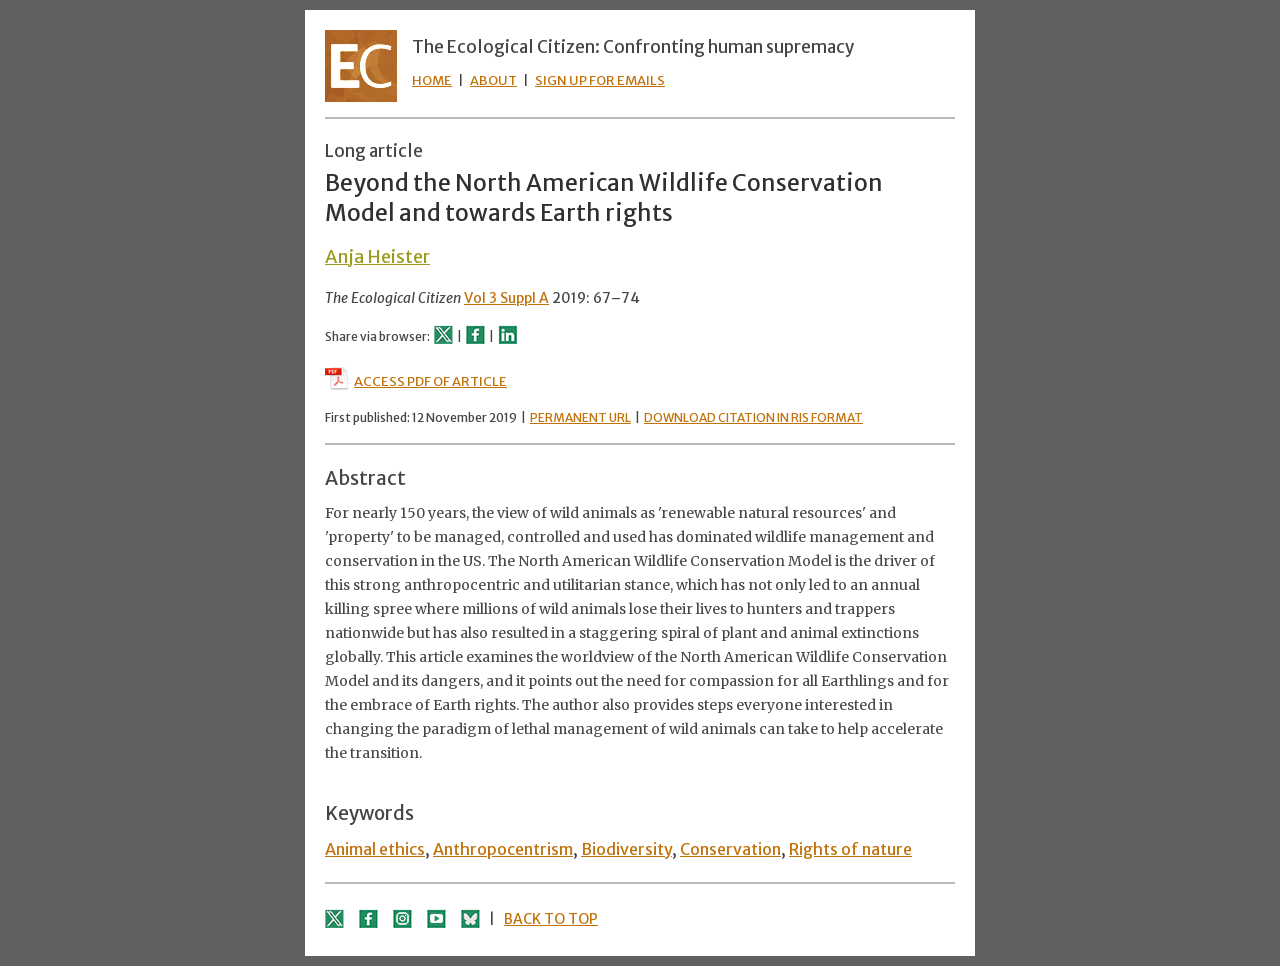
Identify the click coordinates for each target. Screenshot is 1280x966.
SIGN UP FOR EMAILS (600, 80)
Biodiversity (626, 849)
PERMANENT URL (580, 417)
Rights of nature (850, 849)
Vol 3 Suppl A (506, 298)
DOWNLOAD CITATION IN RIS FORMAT (753, 417)
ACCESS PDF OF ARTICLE (416, 381)
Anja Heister (377, 256)
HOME (432, 80)
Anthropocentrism (503, 849)
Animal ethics (375, 849)
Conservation (730, 849)
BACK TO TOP (551, 919)
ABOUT (493, 80)
